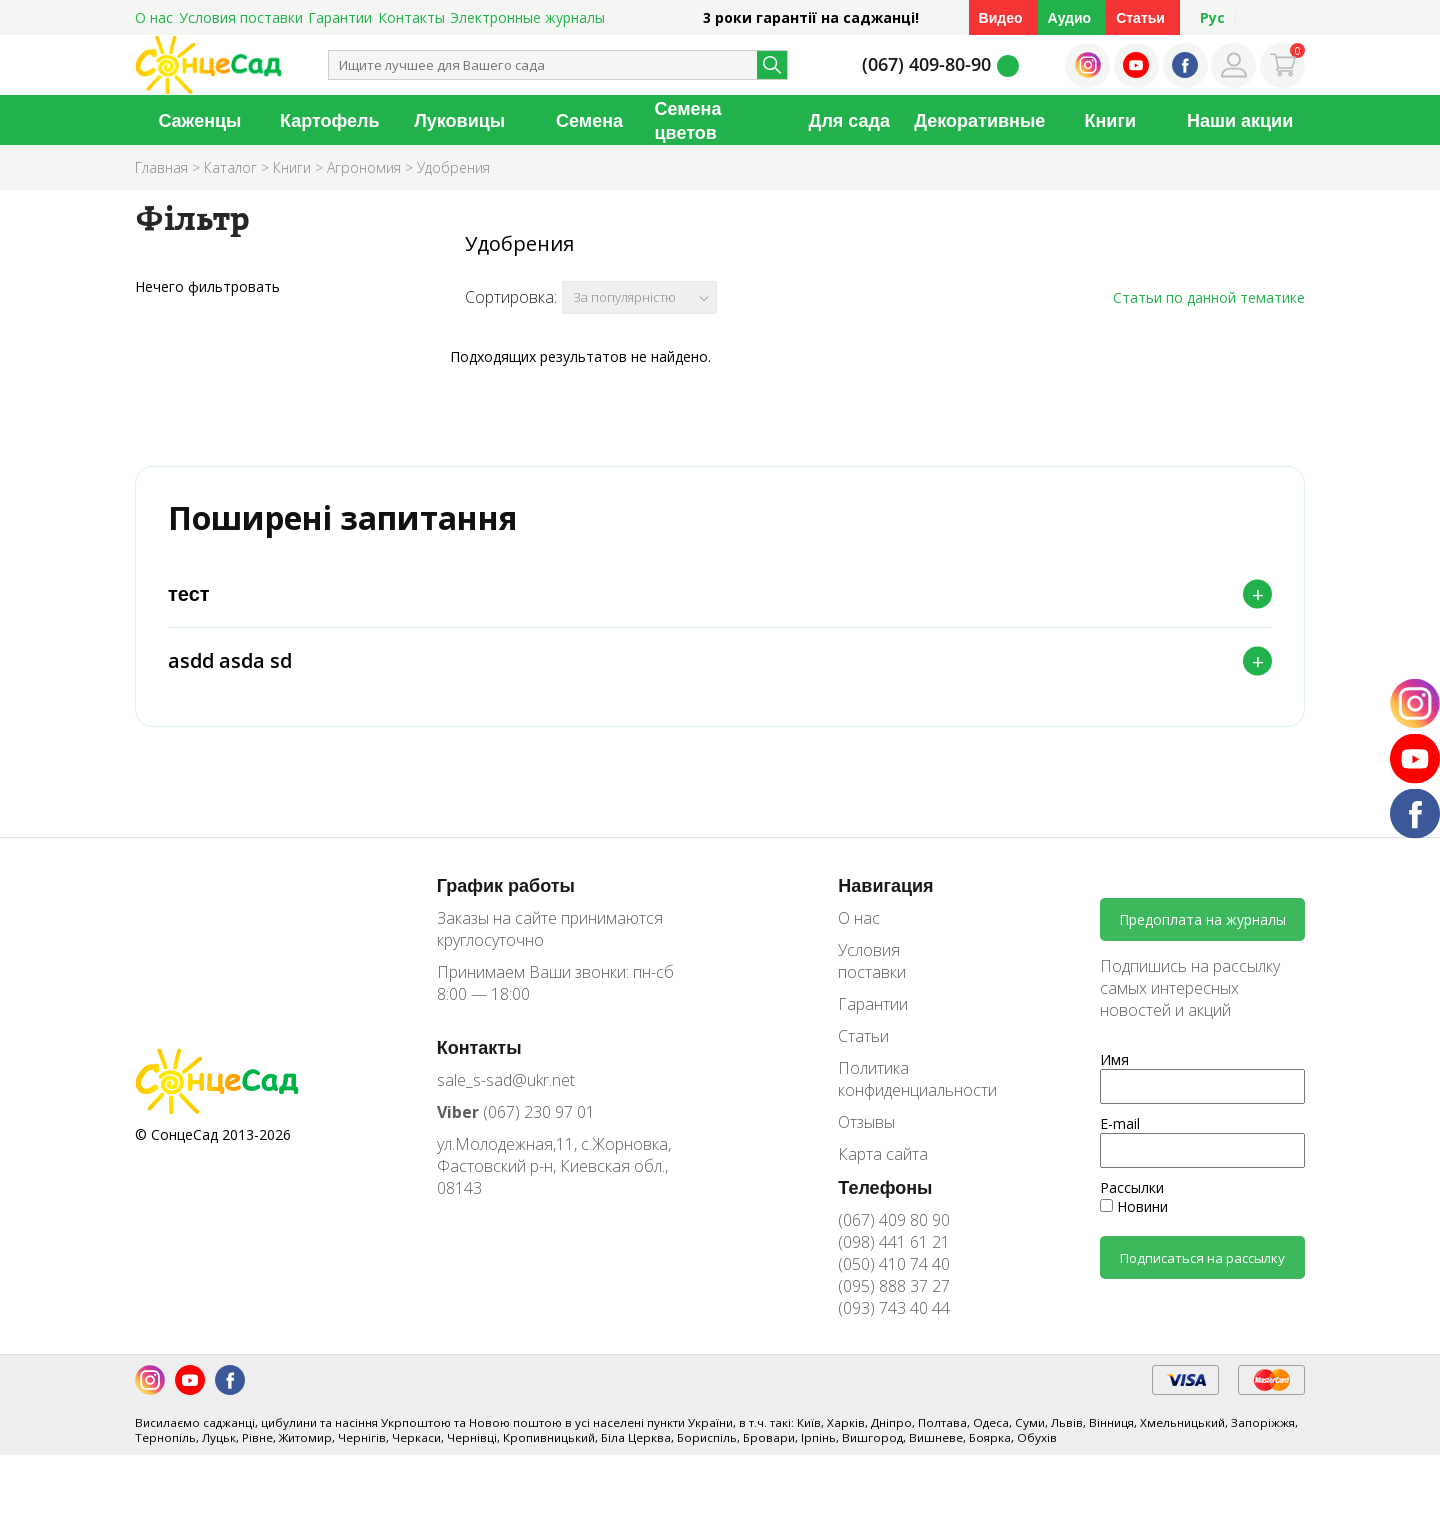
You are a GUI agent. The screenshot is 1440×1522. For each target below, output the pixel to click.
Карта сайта (883, 1166)
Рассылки (1132, 1200)
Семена (589, 120)
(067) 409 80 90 (894, 1232)
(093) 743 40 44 (894, 1320)
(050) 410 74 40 (894, 1276)
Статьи (1140, 17)
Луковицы (459, 120)
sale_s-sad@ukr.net (506, 1092)
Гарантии (340, 17)
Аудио (1070, 17)
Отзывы (866, 1134)
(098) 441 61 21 (894, 1254)
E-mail (1120, 1136)
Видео (1001, 17)
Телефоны (885, 1199)
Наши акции (1240, 120)
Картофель (330, 120)
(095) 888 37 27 (894, 1298)
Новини (1134, 1219)
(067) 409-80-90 (926, 64)
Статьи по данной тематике (1209, 297)
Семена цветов (688, 120)
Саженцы (199, 120)
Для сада (849, 120)
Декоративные (979, 120)
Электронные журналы (527, 17)
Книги (1110, 120)
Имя (1114, 1072)
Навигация (885, 897)
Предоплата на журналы (1202, 932)
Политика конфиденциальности (903, 1091)
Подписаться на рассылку (1202, 1270)
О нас (154, 17)
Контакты (411, 17)
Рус (1212, 17)
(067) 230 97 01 (516, 1124)
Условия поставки (241, 17)
